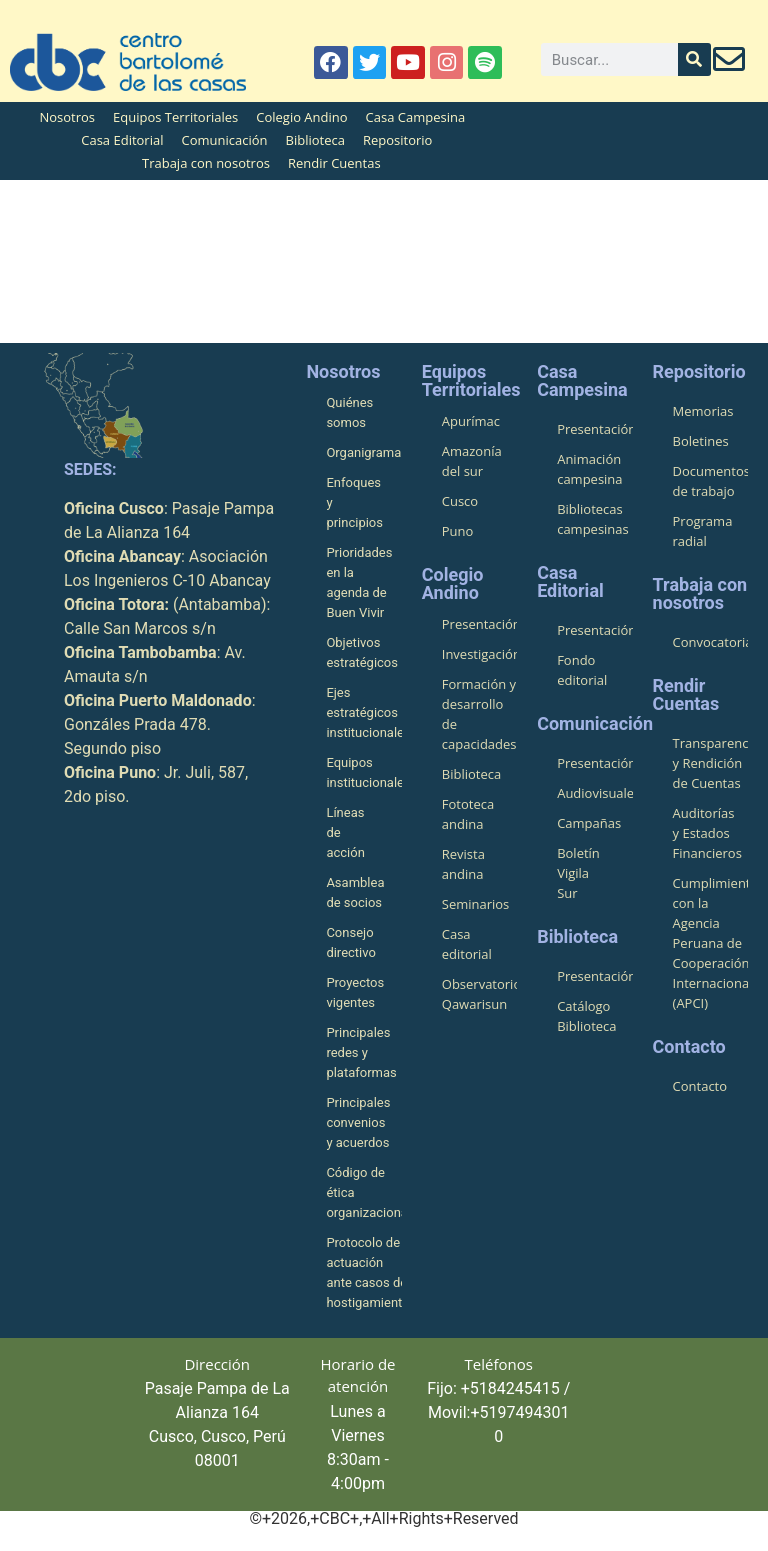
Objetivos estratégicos (362, 652)
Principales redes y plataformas (361, 1052)
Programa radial (703, 531)
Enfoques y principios (354, 502)
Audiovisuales (594, 793)
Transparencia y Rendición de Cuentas (710, 763)
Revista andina (463, 864)
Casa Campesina (416, 117)
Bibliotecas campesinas (593, 519)
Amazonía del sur (472, 461)
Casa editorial (467, 944)
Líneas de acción (345, 832)
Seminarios (476, 904)
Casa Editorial (122, 140)
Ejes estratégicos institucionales (363, 712)
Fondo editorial (582, 670)
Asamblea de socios (355, 892)
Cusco (460, 501)
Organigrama (363, 452)
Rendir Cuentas (334, 163)
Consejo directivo (351, 942)
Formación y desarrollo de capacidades (479, 714)
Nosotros (67, 117)
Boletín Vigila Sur (578, 873)
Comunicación (224, 140)
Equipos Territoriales (175, 117)
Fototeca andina (468, 814)
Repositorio (397, 140)
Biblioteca (315, 140)
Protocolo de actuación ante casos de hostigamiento (363, 1272)
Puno (458, 531)
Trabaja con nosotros (206, 163)
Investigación (479, 654)
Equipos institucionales (363, 772)
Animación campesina (589, 469)
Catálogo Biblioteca (586, 1016)
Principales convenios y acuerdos (358, 1122)
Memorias (703, 411)
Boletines (701, 441)
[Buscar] (694, 59)
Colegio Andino (301, 117)
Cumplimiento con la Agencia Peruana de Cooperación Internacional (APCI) (710, 943)
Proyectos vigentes (355, 992)
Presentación (479, 624)
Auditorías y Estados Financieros (707, 833)
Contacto (700, 1086)
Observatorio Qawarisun (479, 994)
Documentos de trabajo (710, 481)
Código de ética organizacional (363, 1192)
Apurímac (471, 421)
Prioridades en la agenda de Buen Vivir (359, 582)
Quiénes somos (349, 412)
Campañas (589, 823)
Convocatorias (710, 642)
